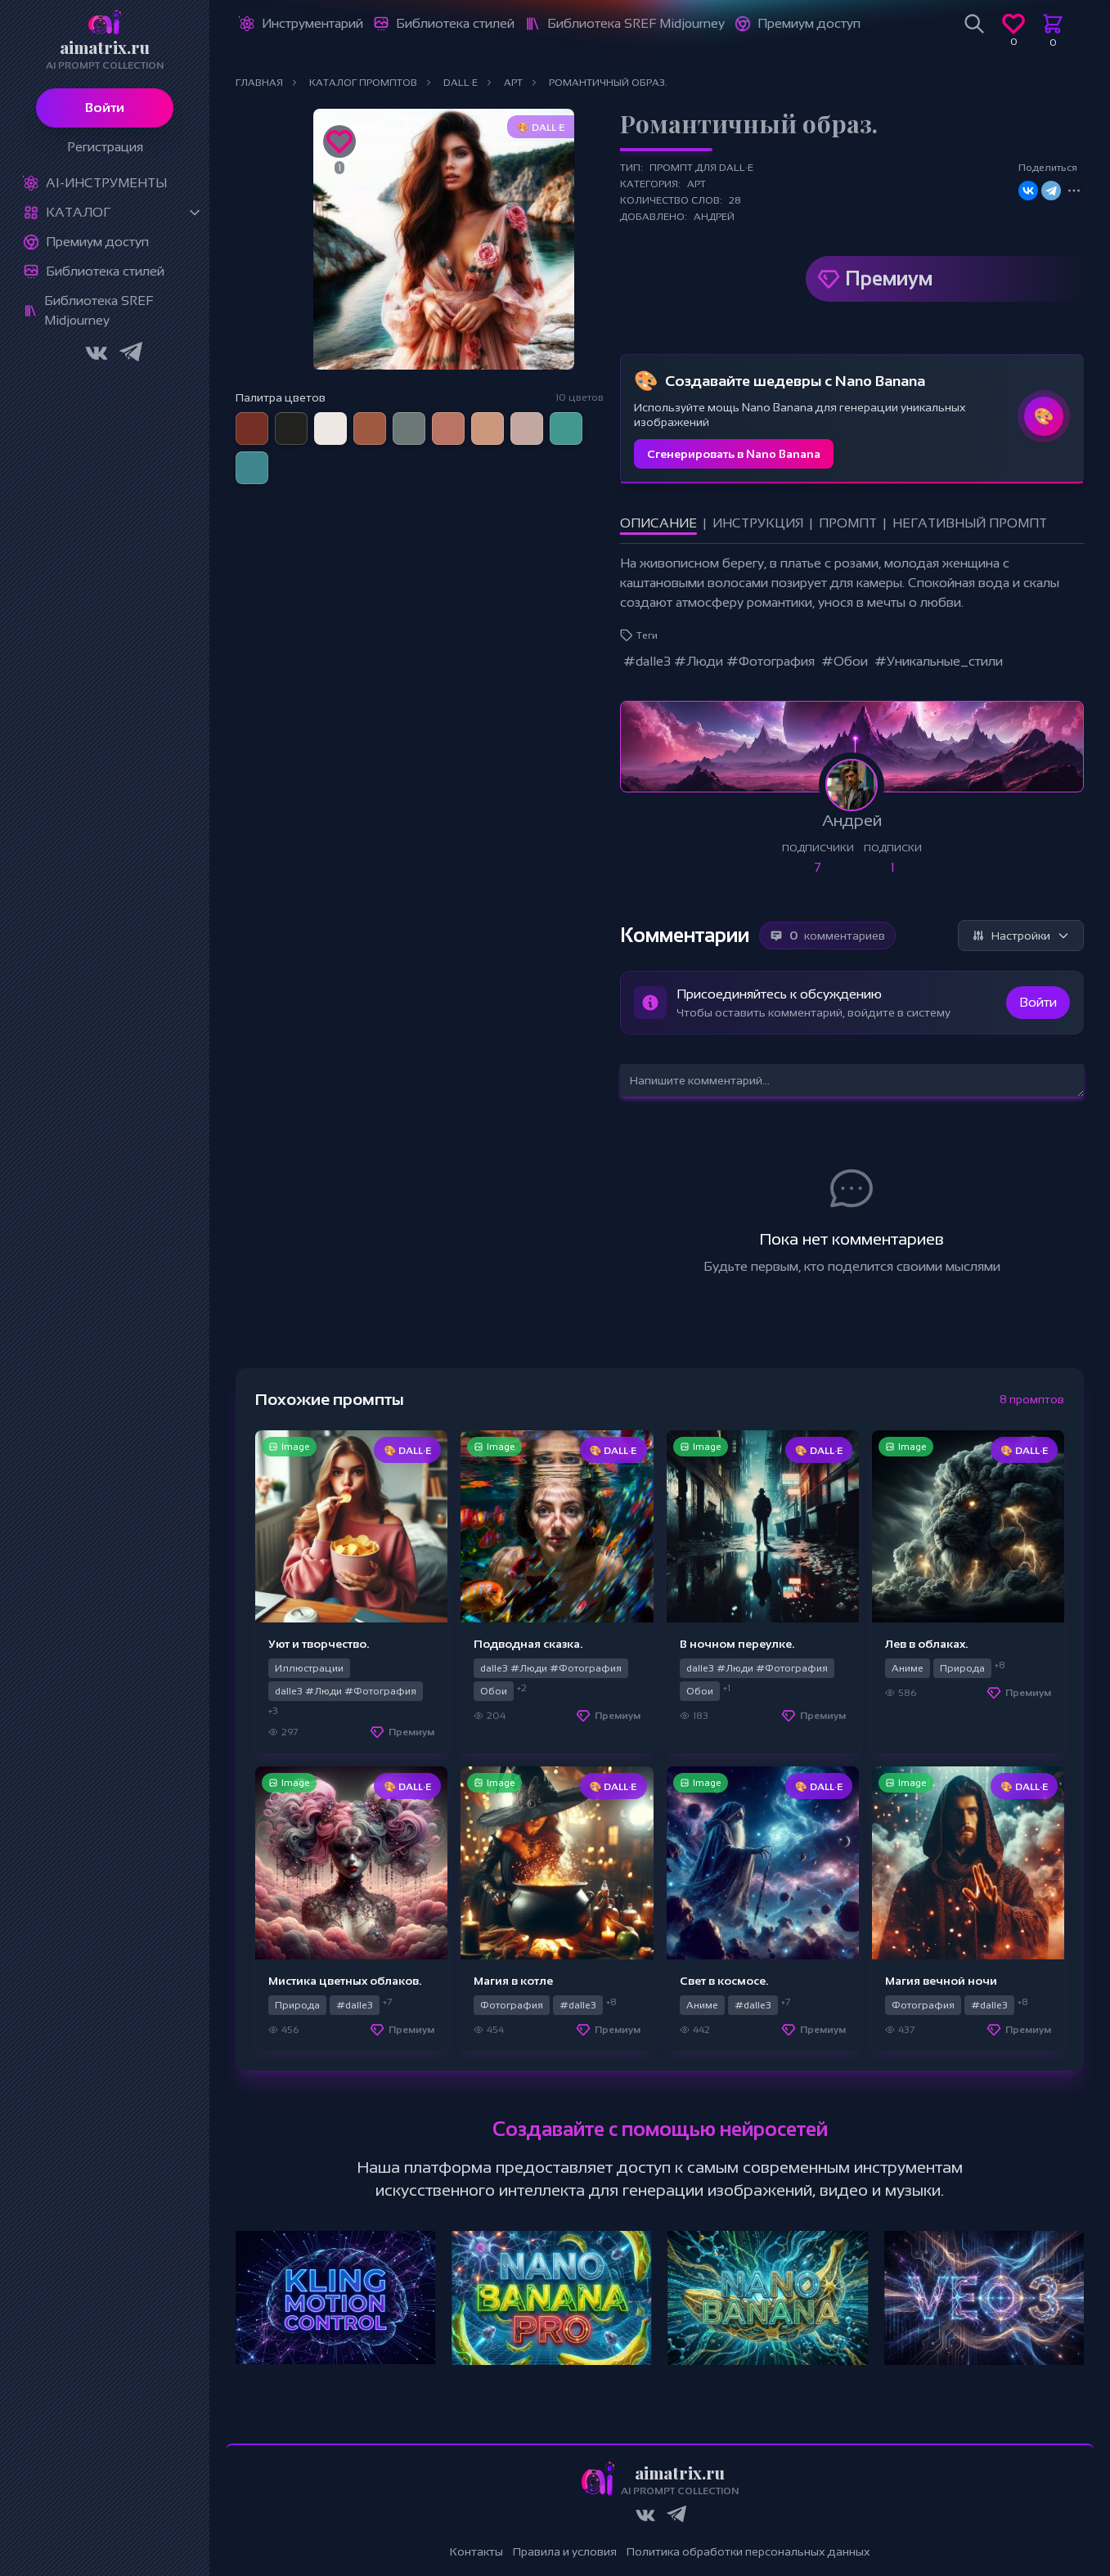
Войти (104, 107)
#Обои (844, 661)
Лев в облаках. (926, 1643)
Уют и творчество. (318, 1643)
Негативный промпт (969, 523)
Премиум (888, 278)
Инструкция (757, 523)
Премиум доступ (97, 242)
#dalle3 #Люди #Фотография (719, 661)
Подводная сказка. (528, 1643)
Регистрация (105, 147)
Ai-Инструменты (106, 183)
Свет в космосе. (724, 1980)
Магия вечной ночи (941, 1980)
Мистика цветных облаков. (344, 1980)
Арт (696, 184)
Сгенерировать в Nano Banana (733, 453)
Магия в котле (513, 1980)
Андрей (714, 216)
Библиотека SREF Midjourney (98, 310)
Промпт (848, 523)
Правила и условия (565, 2551)
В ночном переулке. (737, 1643)
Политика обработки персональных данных (748, 2551)
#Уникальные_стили (938, 661)
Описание (658, 523)
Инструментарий (312, 23)
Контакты (476, 2551)
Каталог (78, 212)
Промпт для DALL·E (701, 167)
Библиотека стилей (105, 271)
